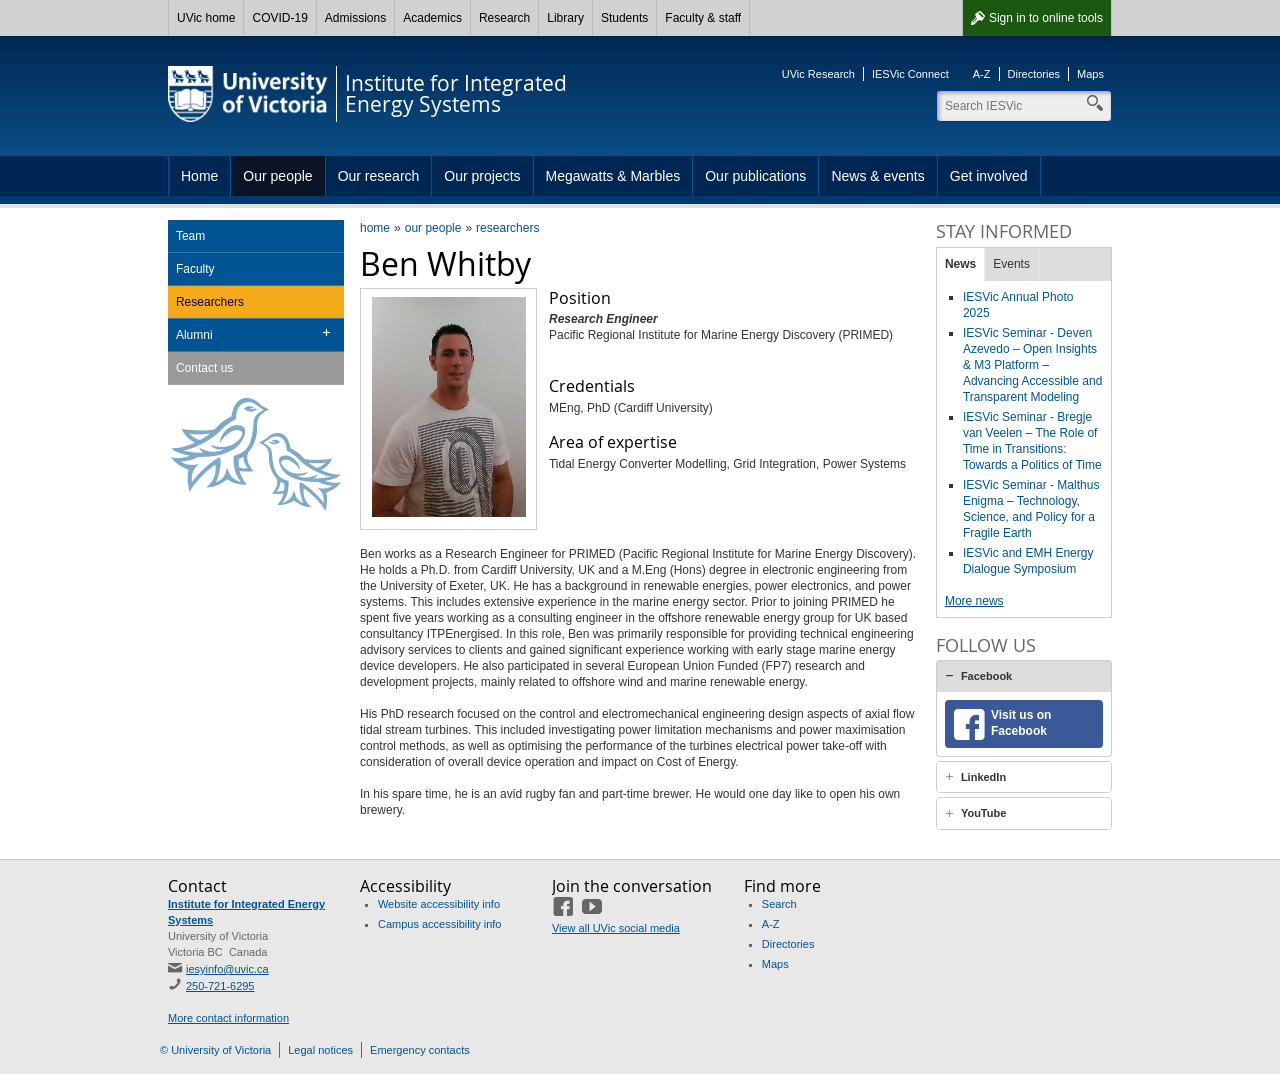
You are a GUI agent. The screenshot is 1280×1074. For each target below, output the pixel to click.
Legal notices (320, 1050)
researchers (507, 228)
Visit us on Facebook (1021, 723)
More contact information (228, 1018)
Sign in (1046, 18)
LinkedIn (983, 777)
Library (565, 18)
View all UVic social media (616, 928)
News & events (877, 176)
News (960, 264)
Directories (1034, 74)
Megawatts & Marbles (613, 176)
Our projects (482, 176)
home (375, 228)
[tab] (1024, 676)
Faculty (195, 269)
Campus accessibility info (440, 924)
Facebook (986, 676)
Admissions (355, 18)
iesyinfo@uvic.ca (227, 969)
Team (190, 236)
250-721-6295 (220, 986)
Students (624, 18)
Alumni (194, 335)
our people (433, 228)
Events (1011, 264)
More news (974, 601)
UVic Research (818, 74)
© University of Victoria (215, 1050)
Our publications (755, 176)
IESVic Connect (910, 74)
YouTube (983, 813)
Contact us (204, 368)
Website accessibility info (439, 904)
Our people (277, 176)
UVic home (206, 18)
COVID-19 (279, 18)
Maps (1090, 74)
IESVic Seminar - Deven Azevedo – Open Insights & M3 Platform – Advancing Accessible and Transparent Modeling (1032, 365)
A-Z (982, 74)
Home (199, 176)
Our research (379, 176)
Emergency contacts (420, 1050)
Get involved (989, 176)
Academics (432, 18)
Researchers (210, 302)
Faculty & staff (703, 18)
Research (504, 18)
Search (779, 904)
